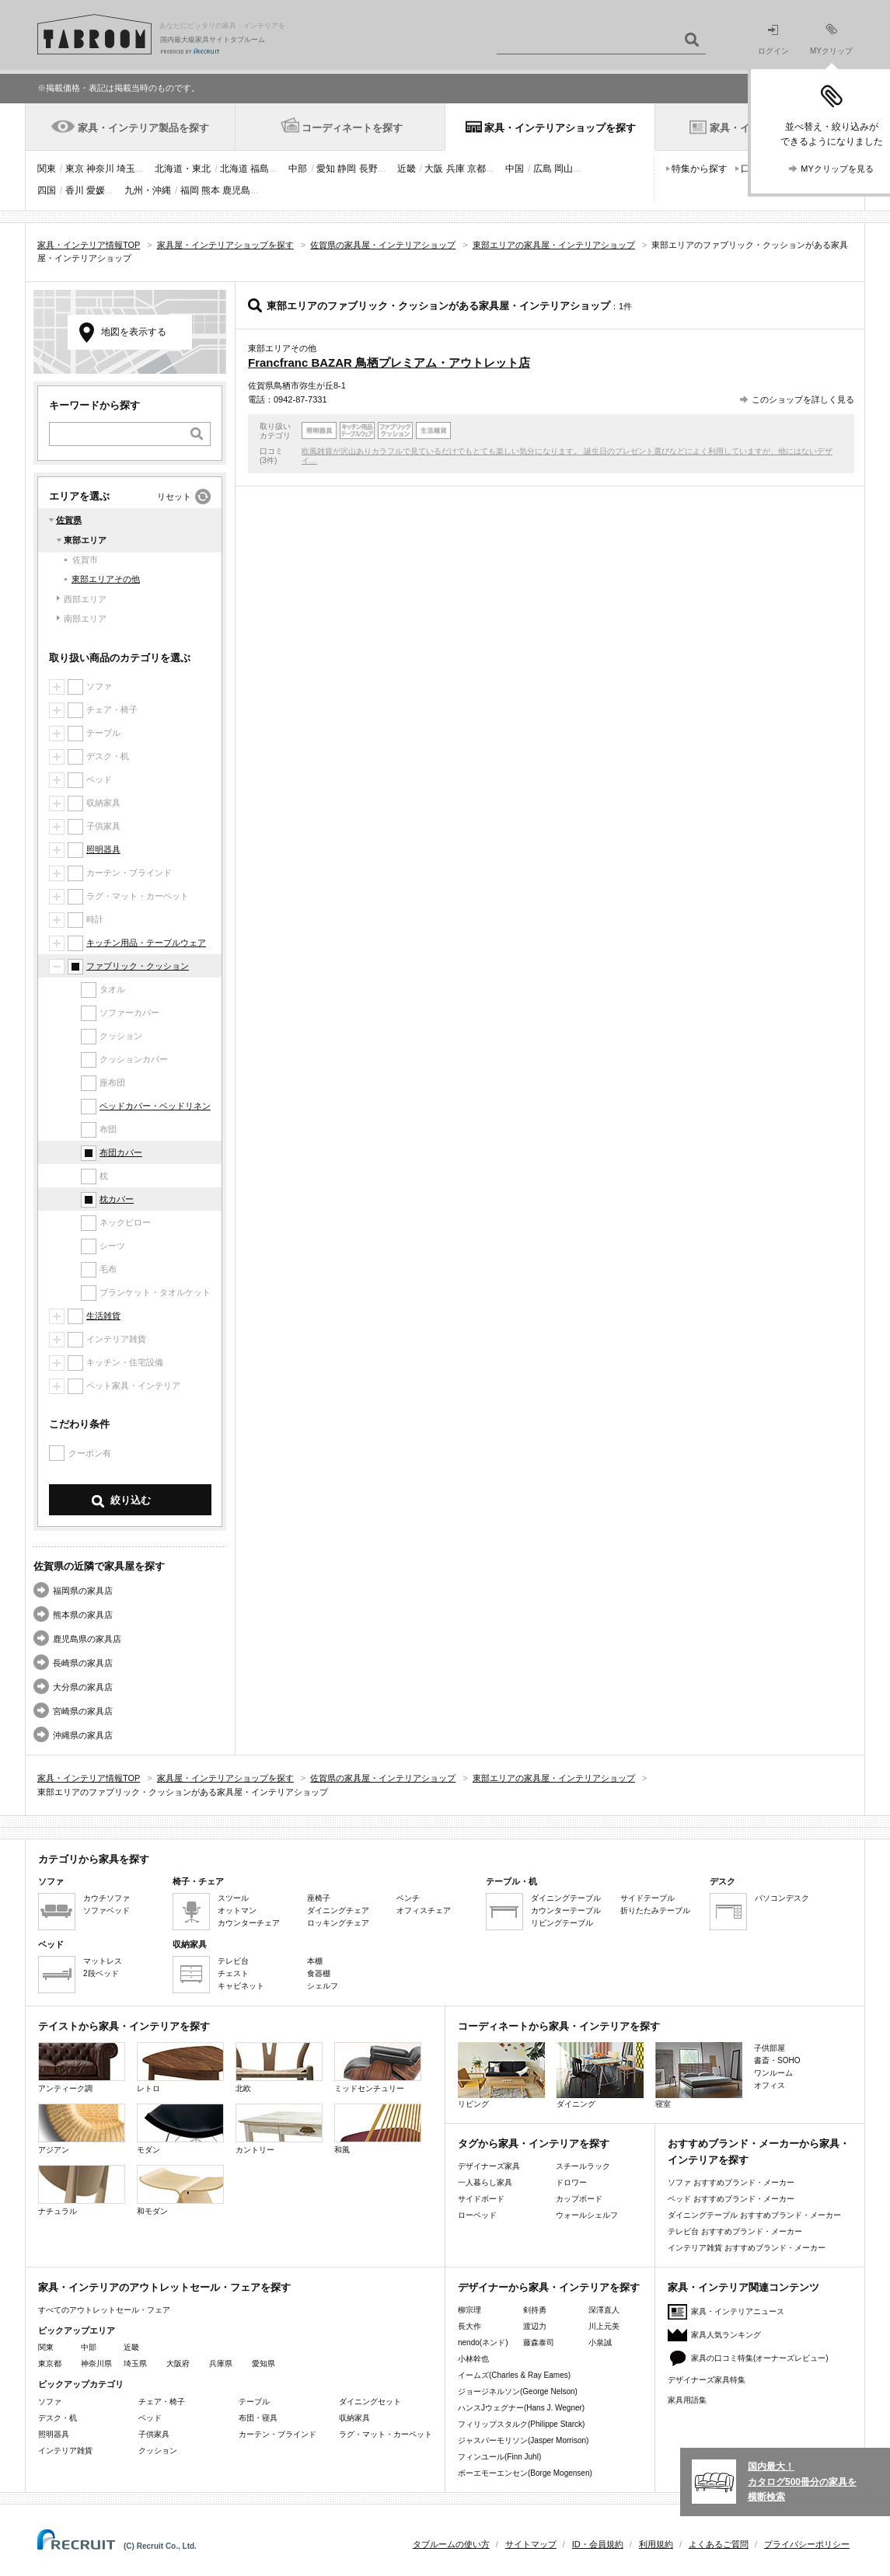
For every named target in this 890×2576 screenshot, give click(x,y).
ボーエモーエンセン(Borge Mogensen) (525, 2473)
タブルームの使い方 (451, 2544)
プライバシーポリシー (807, 2544)
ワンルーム (773, 2073)
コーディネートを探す (352, 128)
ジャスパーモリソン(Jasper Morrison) (523, 2440)
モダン (180, 2129)
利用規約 (656, 2544)
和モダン (180, 2190)
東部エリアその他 (106, 579)
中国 (514, 168)
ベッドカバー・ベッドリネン (155, 1105)
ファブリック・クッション (137, 966)
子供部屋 (769, 2048)
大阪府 (178, 2363)
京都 (476, 168)
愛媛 (95, 190)
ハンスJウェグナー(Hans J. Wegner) (521, 2407)
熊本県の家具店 (83, 1614)
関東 (46, 168)
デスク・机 (57, 2418)
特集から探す (700, 168)
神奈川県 (96, 2363)
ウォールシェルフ (587, 2215)
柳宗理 (469, 2310)
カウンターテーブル (566, 1910)
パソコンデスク (782, 1898)
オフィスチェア (423, 1910)
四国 (46, 190)
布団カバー (120, 1152)
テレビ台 (233, 1961)
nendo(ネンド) (483, 2342)
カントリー (279, 2129)
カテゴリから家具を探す (93, 1859)
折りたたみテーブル (655, 1910)
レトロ (180, 2067)
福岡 (189, 190)
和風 (377, 2129)
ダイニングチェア (338, 1910)
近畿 (406, 168)
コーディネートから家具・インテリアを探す (559, 2026)
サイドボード (481, 2198)
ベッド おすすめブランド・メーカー (731, 2198)
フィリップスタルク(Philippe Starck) (521, 2424)
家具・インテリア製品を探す (143, 128)
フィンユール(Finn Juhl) (499, 2456)
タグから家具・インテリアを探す (533, 2143)
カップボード (579, 2198)
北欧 (279, 2067)
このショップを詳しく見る (803, 399)
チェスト (233, 1973)
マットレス (102, 1961)
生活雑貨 (103, 1315)
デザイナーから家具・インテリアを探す (549, 2287)
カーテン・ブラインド (277, 2434)
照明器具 (103, 849)
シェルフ (322, 1986)
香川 (74, 190)
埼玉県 (135, 2363)
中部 (297, 168)
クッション (157, 2450)
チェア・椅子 (161, 2401)
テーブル (254, 2401)
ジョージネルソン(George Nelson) (518, 2391)
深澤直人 (604, 2310)
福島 (259, 168)
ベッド (150, 2418)
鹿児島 (236, 190)
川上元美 (604, 2326)
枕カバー (116, 1199)
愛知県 (263, 2363)
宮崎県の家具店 (83, 1711)
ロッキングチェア (338, 1923)
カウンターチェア (249, 1923)
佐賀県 (69, 520)
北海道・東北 (183, 168)
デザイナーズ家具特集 (706, 2380)
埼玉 (126, 168)
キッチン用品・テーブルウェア (146, 942)
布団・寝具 (258, 2418)
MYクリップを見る (837, 168)
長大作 (469, 2326)
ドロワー (571, 2182)
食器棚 (318, 1973)
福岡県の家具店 (83, 1590)
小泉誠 (600, 2342)
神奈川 (100, 168)
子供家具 (153, 2434)
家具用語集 (687, 2400)
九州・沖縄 (147, 190)
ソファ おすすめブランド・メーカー (731, 2182)
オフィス (769, 2085)
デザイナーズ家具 (489, 2166)
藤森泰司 (538, 2342)
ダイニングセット (370, 2401)
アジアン (81, 2129)
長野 (368, 168)
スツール (233, 1898)
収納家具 (354, 2418)
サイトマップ (531, 2544)
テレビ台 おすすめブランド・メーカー (735, 2231)
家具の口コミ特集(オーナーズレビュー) (760, 2358)
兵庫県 (220, 2363)
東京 (74, 168)
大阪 (433, 168)
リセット (174, 496)
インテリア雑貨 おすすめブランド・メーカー (746, 2247)
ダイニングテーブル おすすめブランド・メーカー (754, 2215)
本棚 (315, 1961)
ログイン (773, 40)
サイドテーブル (647, 1898)
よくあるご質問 (719, 2544)
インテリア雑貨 (65, 2450)
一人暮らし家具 (485, 2182)
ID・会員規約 (597, 2544)
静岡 (346, 168)
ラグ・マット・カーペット (385, 2434)
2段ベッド (101, 1973)
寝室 (698, 2075)
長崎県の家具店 (83, 1663)
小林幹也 (473, 2359)
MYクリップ (831, 39)
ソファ (49, 2401)
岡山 (563, 168)
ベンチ (408, 1898)
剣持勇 (534, 2310)
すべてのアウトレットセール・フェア (104, 2310)
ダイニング (600, 2075)
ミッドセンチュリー (377, 2067)
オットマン (237, 1910)
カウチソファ (106, 1898)
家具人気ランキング (726, 2334)
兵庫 (455, 168)
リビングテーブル (562, 1923)
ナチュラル (81, 2190)
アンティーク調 (81, 2067)
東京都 (49, 2363)
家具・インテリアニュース (737, 2311)
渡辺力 (534, 2326)
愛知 (325, 168)
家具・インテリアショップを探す (560, 128)
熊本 (210, 190)
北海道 (234, 168)
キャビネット (241, 1986)
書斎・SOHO (777, 2060)
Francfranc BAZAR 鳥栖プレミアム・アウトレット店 (389, 362)
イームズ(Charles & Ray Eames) (514, 2375)
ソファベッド (106, 1910)
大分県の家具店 (83, 1687)
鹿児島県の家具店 (87, 1639)
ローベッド (477, 2215)
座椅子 (318, 1898)
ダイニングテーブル (566, 1898)
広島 (542, 168)
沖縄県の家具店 (83, 1735)
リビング (501, 2075)
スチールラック (583, 2166)
